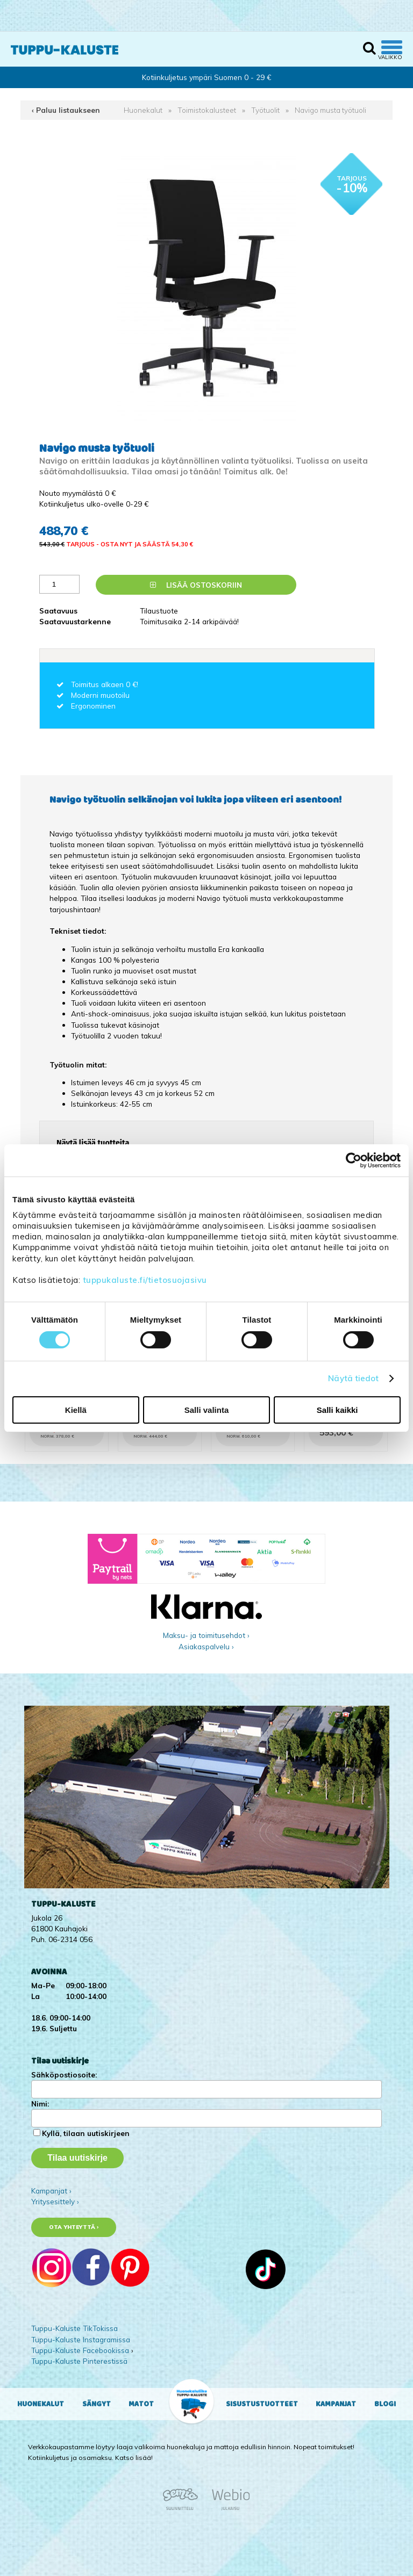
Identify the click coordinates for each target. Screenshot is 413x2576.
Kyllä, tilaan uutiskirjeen (86, 2133)
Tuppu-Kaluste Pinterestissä (79, 2360)
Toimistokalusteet (206, 109)
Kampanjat (336, 2404)
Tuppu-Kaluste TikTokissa (74, 2328)
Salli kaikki (337, 1410)
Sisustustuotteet (262, 2404)
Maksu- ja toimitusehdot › (206, 1635)
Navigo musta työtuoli (330, 109)
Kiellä (76, 1410)
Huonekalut (143, 109)
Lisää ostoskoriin (196, 584)
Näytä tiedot (353, 1378)
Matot (141, 2404)
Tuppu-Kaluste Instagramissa (80, 2339)
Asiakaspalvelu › (206, 1646)
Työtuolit (265, 109)
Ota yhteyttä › (74, 2227)
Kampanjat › (51, 2190)
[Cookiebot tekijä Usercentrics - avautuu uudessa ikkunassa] (354, 1160)
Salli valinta (206, 1410)
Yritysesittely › (55, 2201)
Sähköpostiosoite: (64, 2074)
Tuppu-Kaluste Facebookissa (80, 2350)
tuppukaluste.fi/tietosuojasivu (145, 1280)
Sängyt (96, 2404)
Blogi (385, 2404)
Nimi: (40, 2103)
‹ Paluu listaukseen (66, 109)
